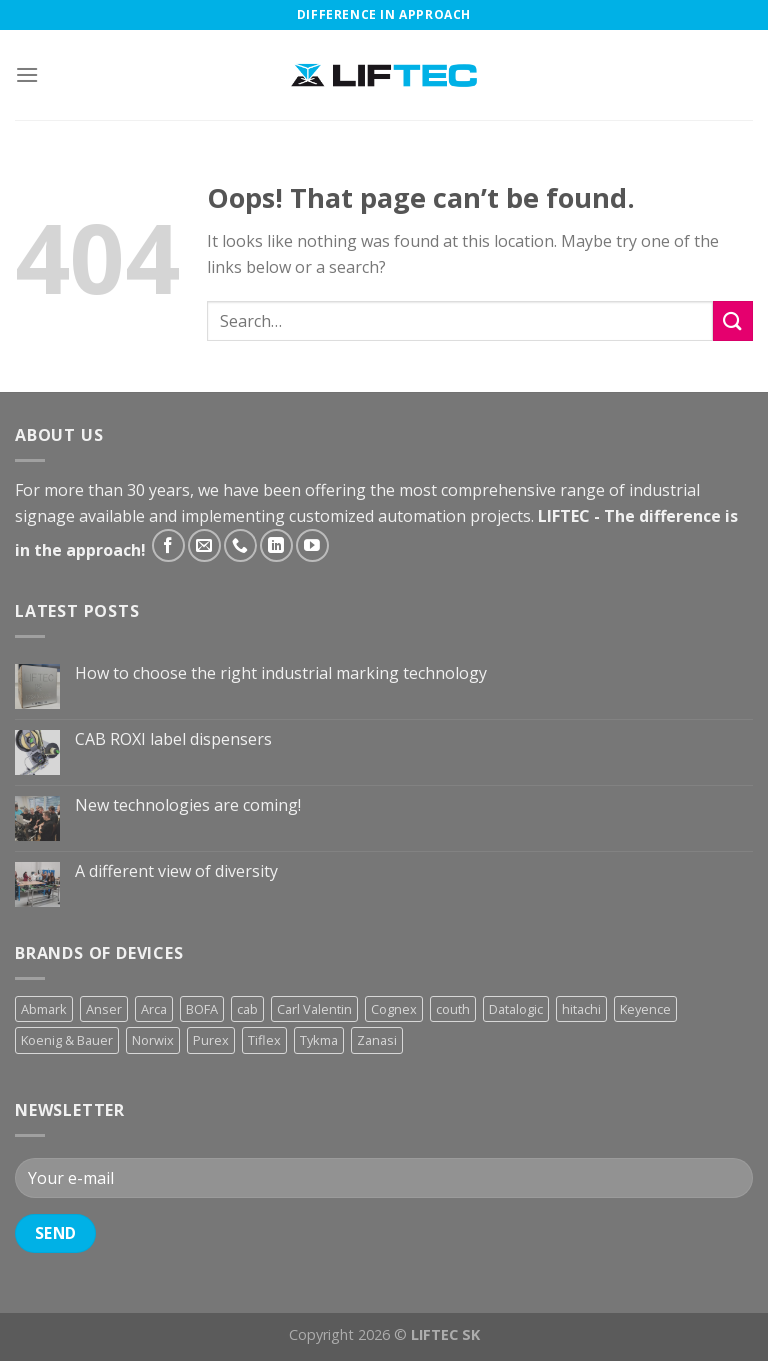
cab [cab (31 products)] (247, 1009)
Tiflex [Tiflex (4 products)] (264, 1040)
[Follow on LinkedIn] (276, 545)
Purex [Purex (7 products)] (211, 1040)
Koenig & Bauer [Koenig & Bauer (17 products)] (67, 1040)
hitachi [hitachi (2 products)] (581, 1009)
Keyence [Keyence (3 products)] (645, 1009)
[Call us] (240, 545)
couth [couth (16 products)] (453, 1009)
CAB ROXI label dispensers (173, 739)
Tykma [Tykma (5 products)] (319, 1040)
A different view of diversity (176, 871)
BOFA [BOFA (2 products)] (202, 1009)
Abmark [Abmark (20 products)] (44, 1009)
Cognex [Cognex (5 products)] (394, 1009)
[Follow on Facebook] (168, 545)
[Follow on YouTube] (312, 545)
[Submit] (733, 320)
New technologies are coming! (188, 805)
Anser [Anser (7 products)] (104, 1009)
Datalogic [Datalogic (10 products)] (516, 1009)
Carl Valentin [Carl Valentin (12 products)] (314, 1009)
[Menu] (27, 74)
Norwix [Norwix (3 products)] (153, 1040)
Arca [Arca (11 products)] (154, 1009)
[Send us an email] (204, 545)
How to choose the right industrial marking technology (281, 673)
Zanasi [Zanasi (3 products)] (377, 1040)
